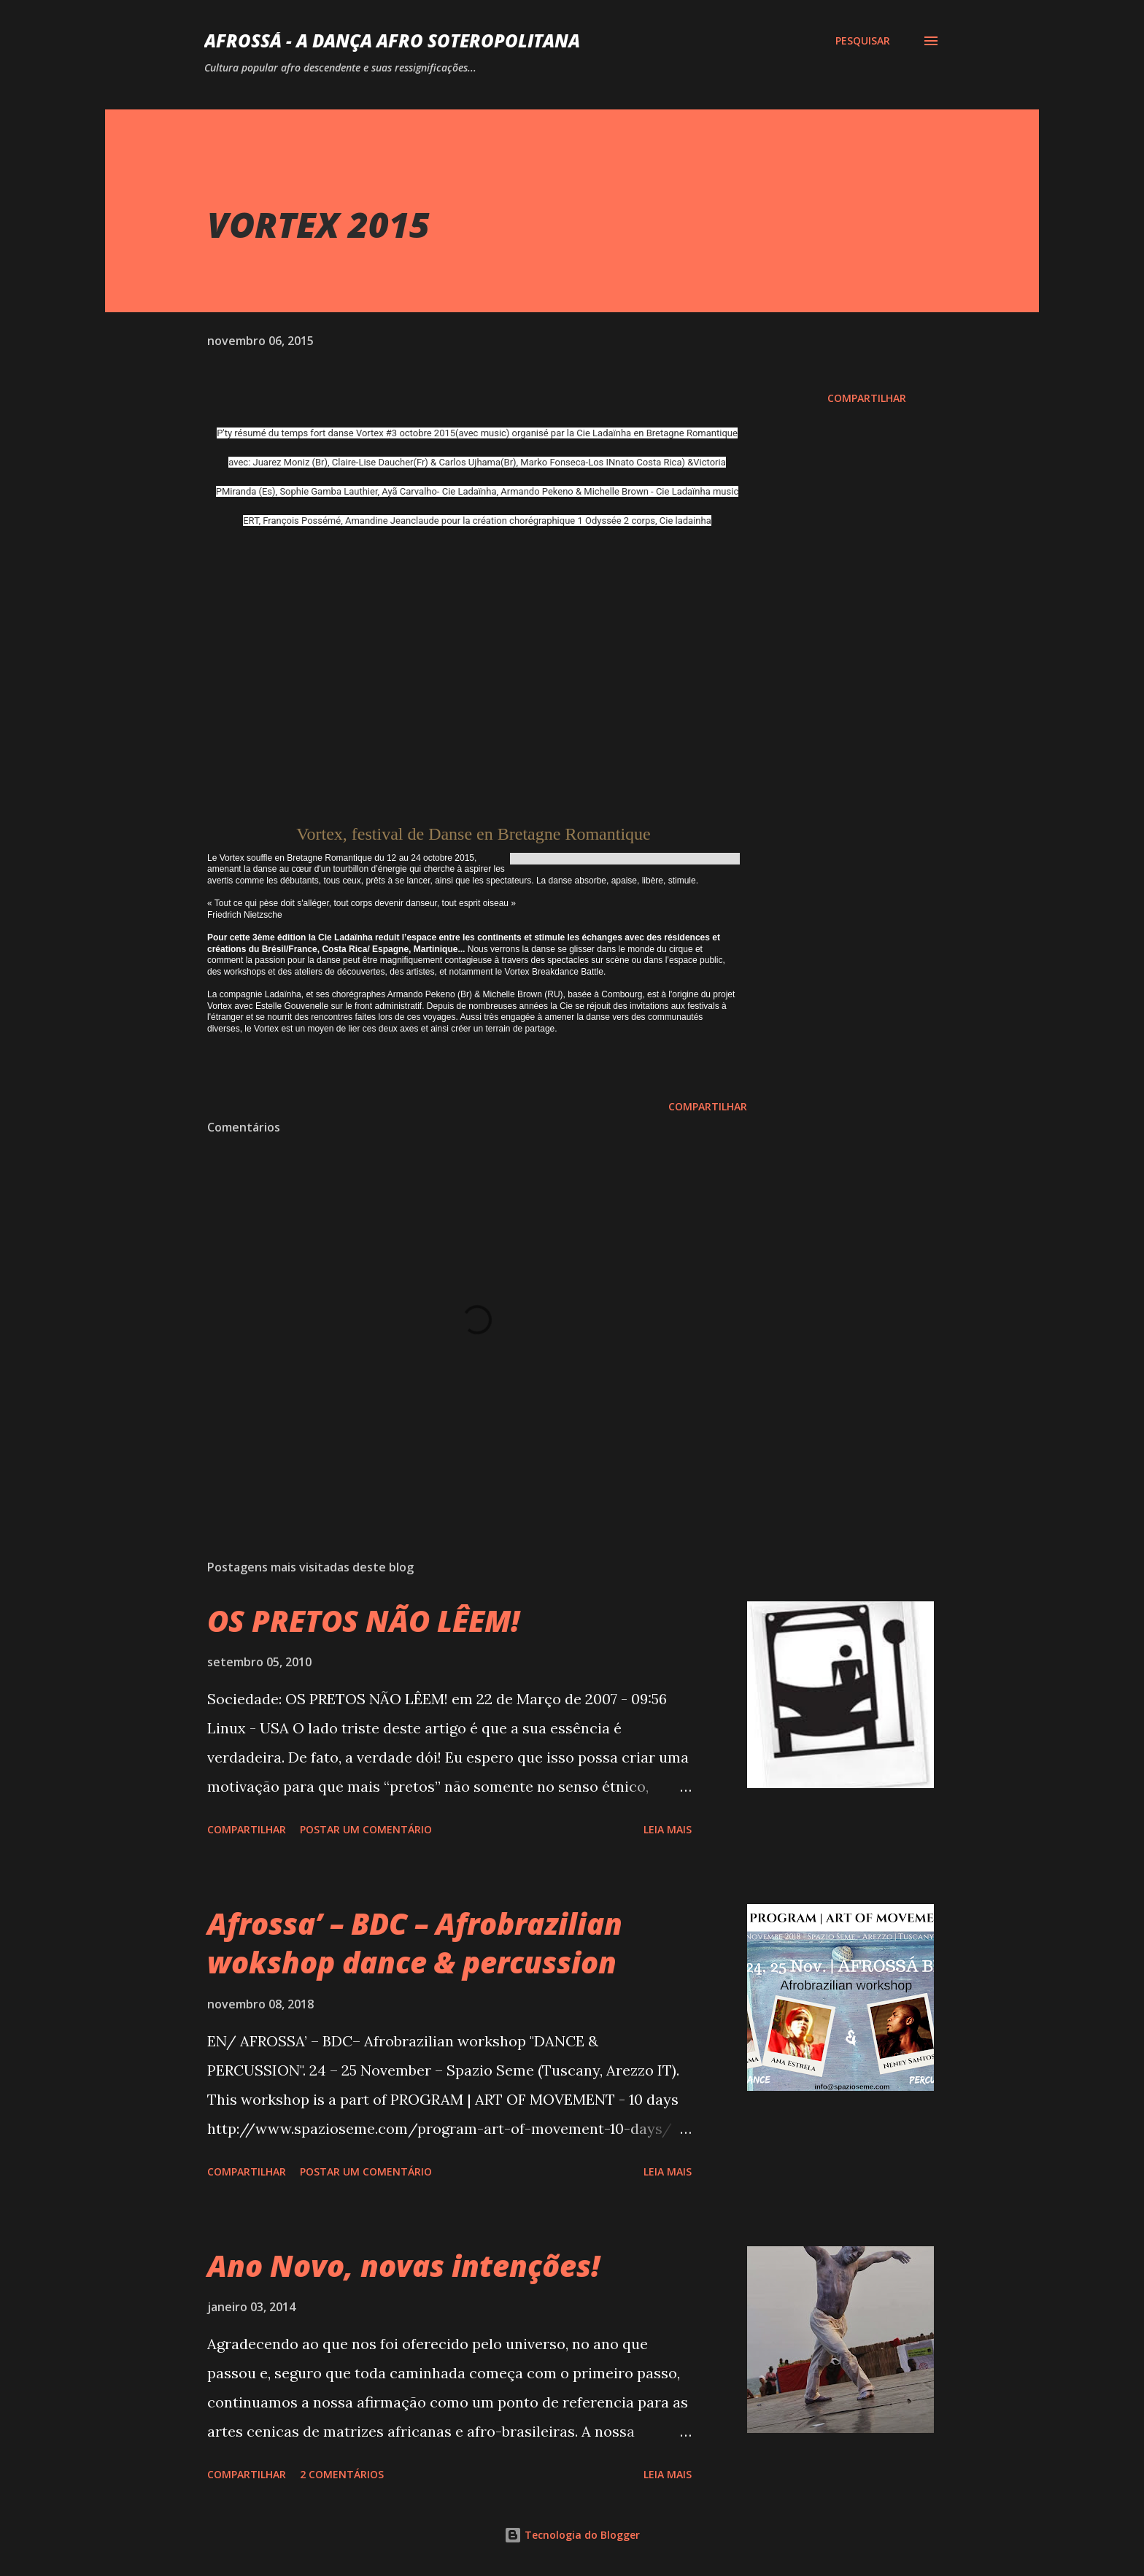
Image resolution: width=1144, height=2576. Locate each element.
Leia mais (668, 1829)
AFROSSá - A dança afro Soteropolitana (392, 40)
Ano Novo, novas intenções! (403, 2266)
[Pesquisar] (862, 41)
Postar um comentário (366, 1829)
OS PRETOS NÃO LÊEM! (363, 1621)
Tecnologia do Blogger (572, 2535)
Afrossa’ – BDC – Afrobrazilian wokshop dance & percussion (414, 1942)
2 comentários (342, 2474)
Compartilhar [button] (866, 398)
